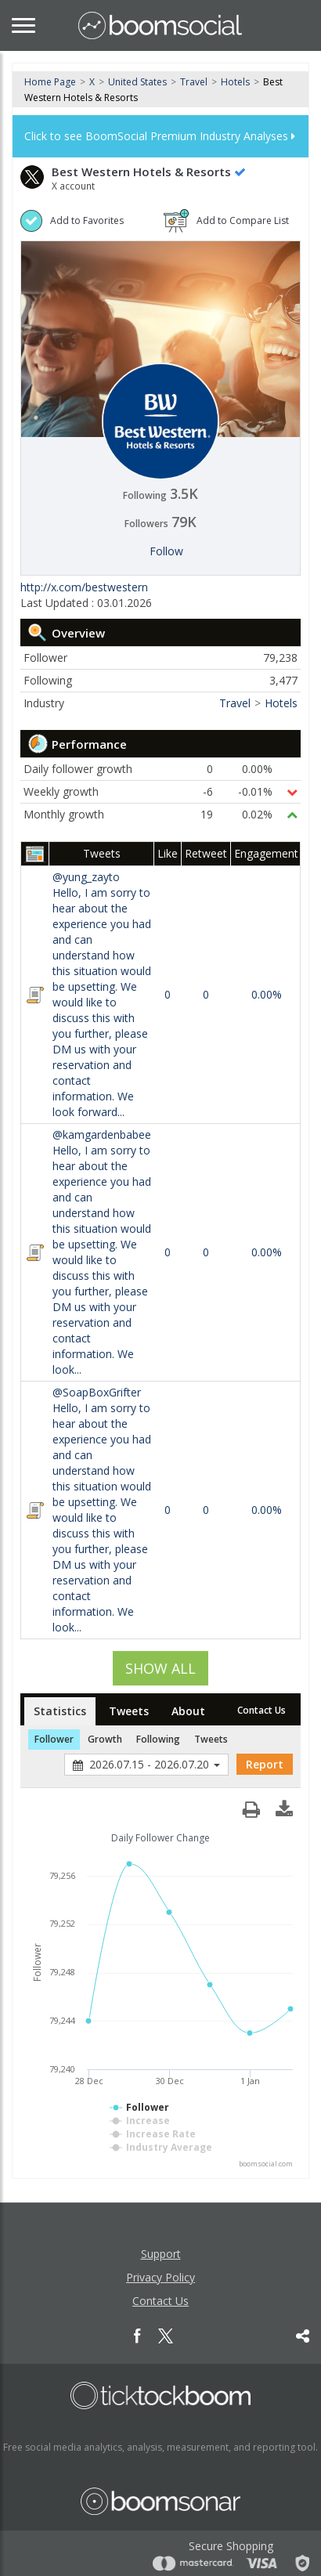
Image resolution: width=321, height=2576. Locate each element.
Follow (166, 551)
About (188, 1710)
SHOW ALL (160, 1668)
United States (137, 82)
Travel (193, 82)
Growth (105, 1739)
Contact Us (261, 1710)
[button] (284, 1805)
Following (158, 1739)
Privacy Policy (160, 2277)
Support (161, 2253)
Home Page (50, 82)
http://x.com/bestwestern (84, 587)
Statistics (60, 1710)
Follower (54, 1739)
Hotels (235, 82)
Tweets (129, 1710)
